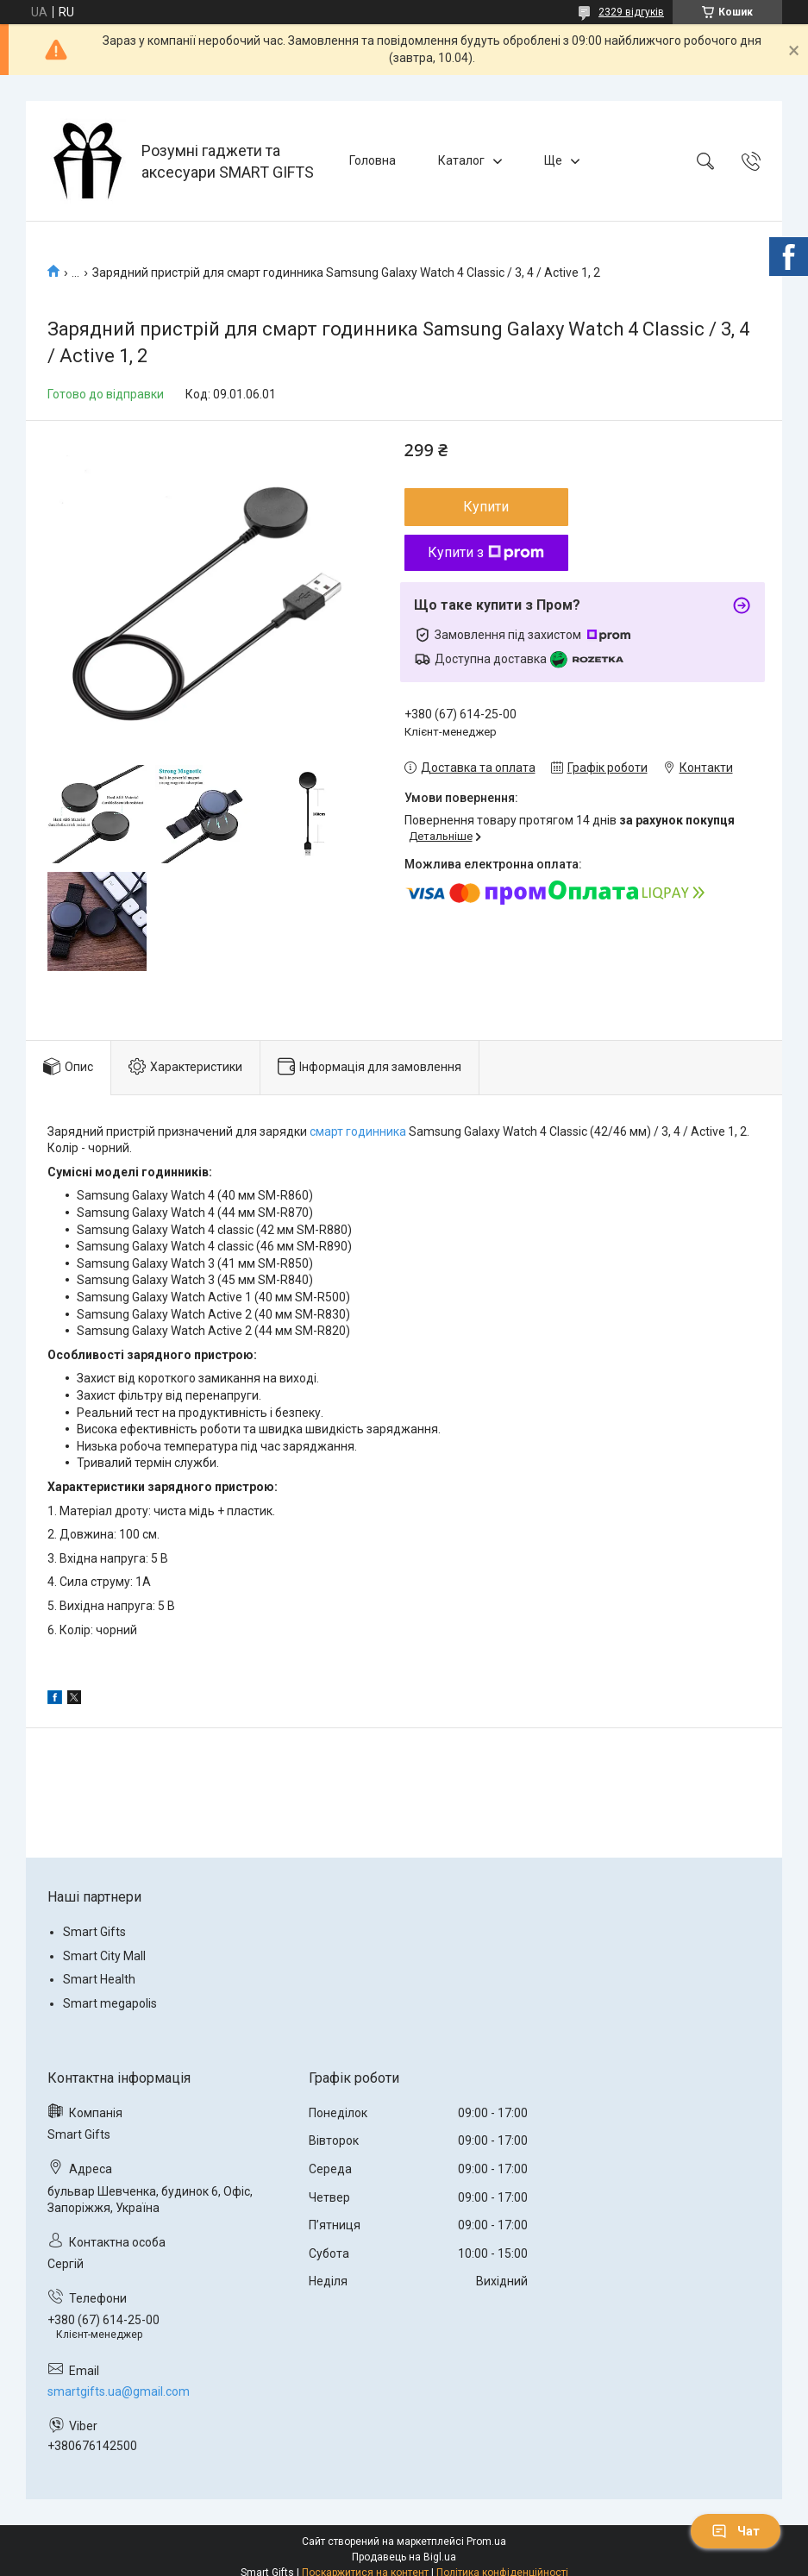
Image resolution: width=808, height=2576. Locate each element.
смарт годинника (358, 1131)
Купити (486, 506)
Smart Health (99, 1979)
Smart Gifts (94, 1932)
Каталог (461, 160)
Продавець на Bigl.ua (404, 2557)
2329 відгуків (631, 12)
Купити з (486, 552)
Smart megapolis (110, 2003)
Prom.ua (486, 2541)
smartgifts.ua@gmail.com (118, 2391)
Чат (735, 2531)
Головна (372, 160)
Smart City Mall (104, 1956)
